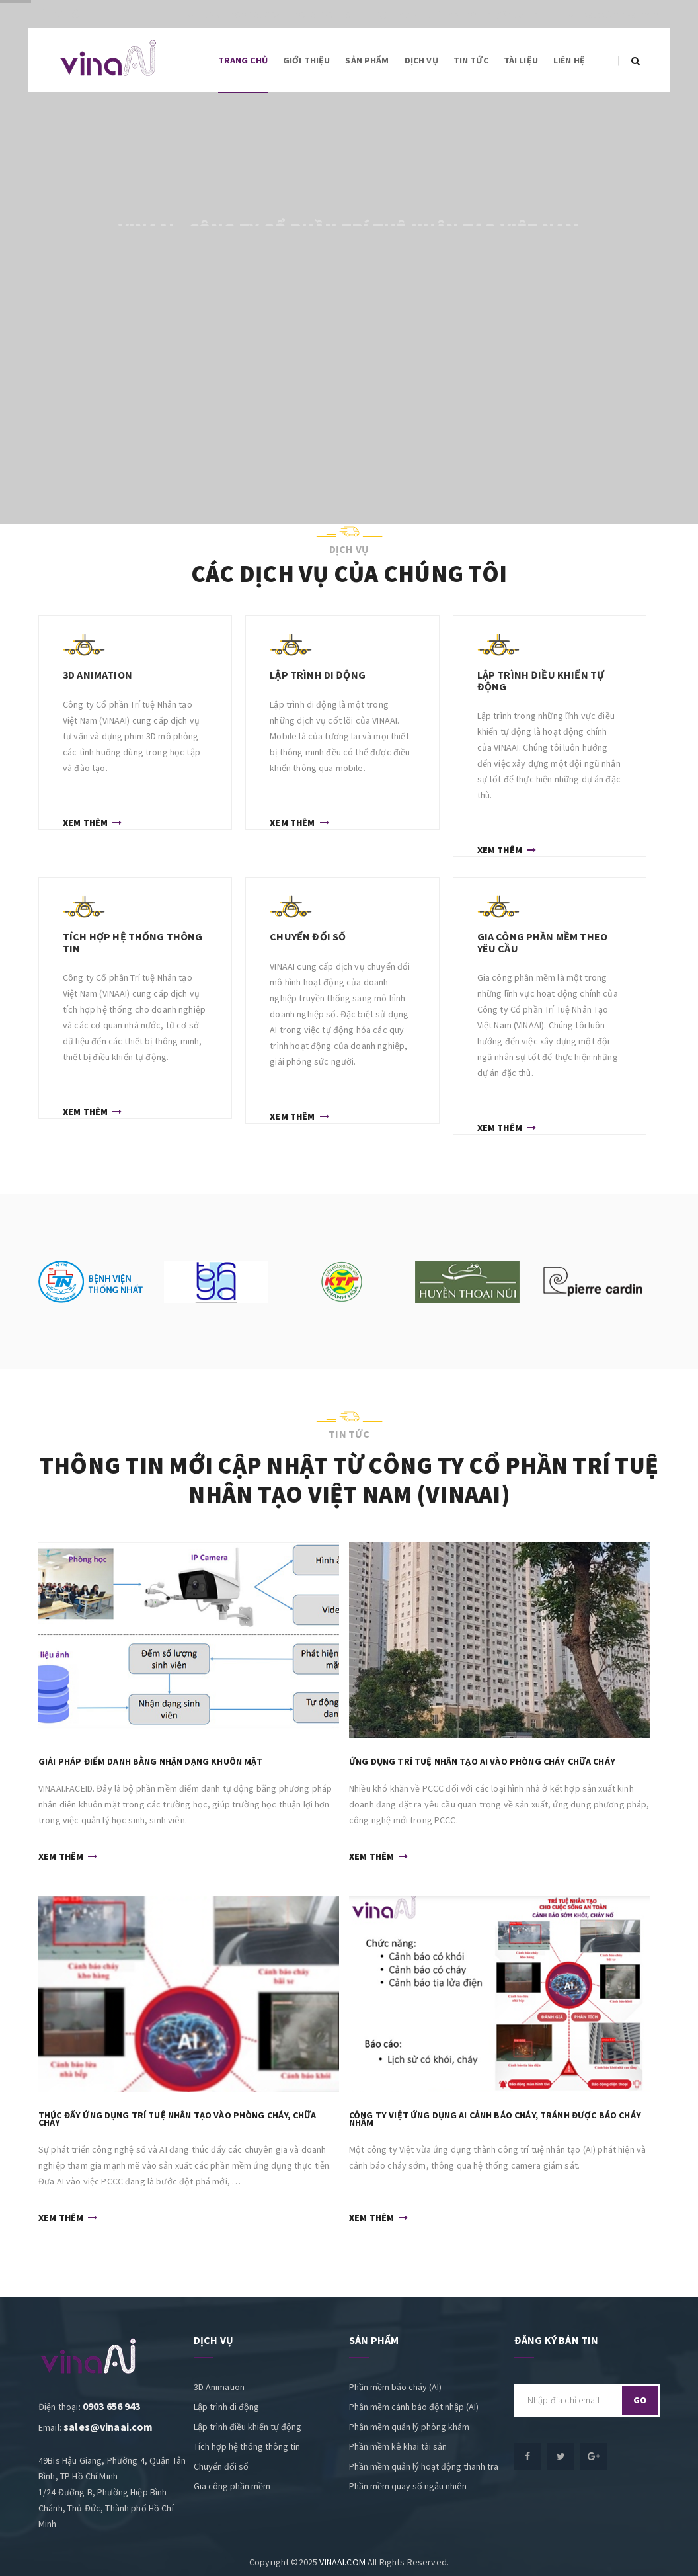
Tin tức (470, 60)
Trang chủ (243, 60)
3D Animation (219, 2387)
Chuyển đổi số (221, 2466)
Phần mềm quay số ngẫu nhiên (408, 2486)
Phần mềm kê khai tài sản (398, 2446)
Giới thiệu (306, 60)
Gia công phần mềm (232, 2486)
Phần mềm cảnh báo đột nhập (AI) (414, 2406)
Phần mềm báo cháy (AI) (395, 2387)
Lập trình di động (226, 2406)
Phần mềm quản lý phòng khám (409, 2426)
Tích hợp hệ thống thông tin (247, 2446)
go (639, 2400)
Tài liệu (521, 60)
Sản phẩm (367, 60)
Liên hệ (569, 60)
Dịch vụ (421, 60)
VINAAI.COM (342, 2562)
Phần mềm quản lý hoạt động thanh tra (423, 2466)
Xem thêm (92, 821)
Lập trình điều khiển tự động (247, 2426)
